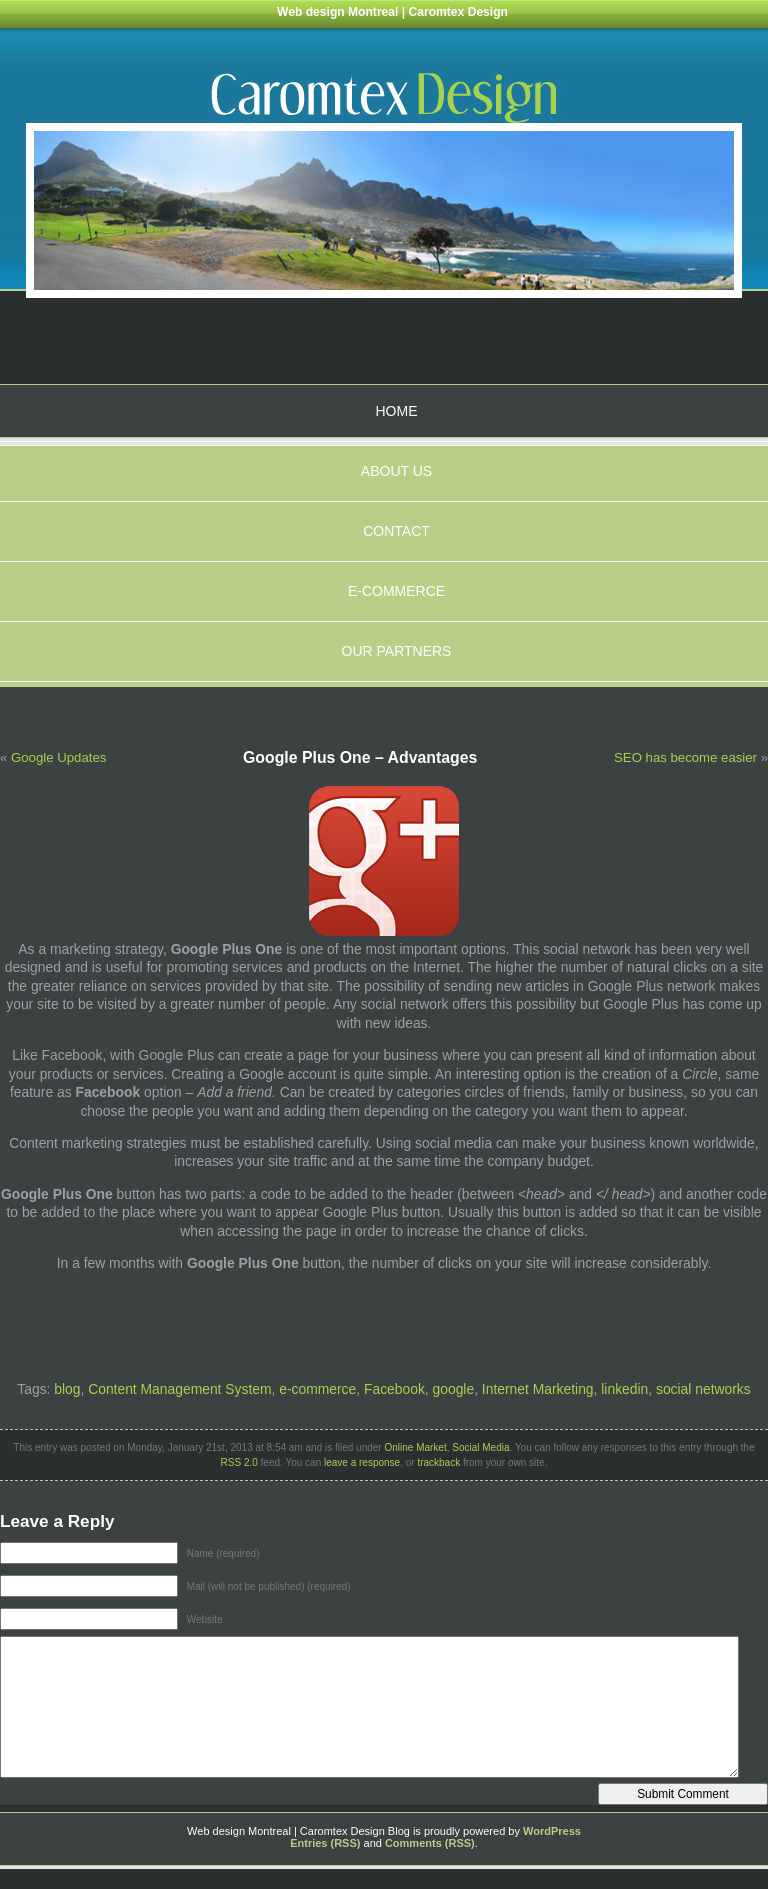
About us (396, 471)
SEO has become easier (685, 757)
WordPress (552, 1831)
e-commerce (317, 1389)
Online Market (415, 1447)
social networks (703, 1389)
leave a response (362, 1462)
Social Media (480, 1447)
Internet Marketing (538, 1389)
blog (67, 1389)
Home (397, 411)
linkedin (624, 1389)
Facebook (394, 1389)
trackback (438, 1462)
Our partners (397, 651)
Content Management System (179, 1389)
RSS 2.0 (239, 1462)
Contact (396, 531)
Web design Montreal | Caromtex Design (392, 12)
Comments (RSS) (430, 1843)
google (454, 1389)
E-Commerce (396, 591)
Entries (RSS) (325, 1843)
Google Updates (58, 757)
